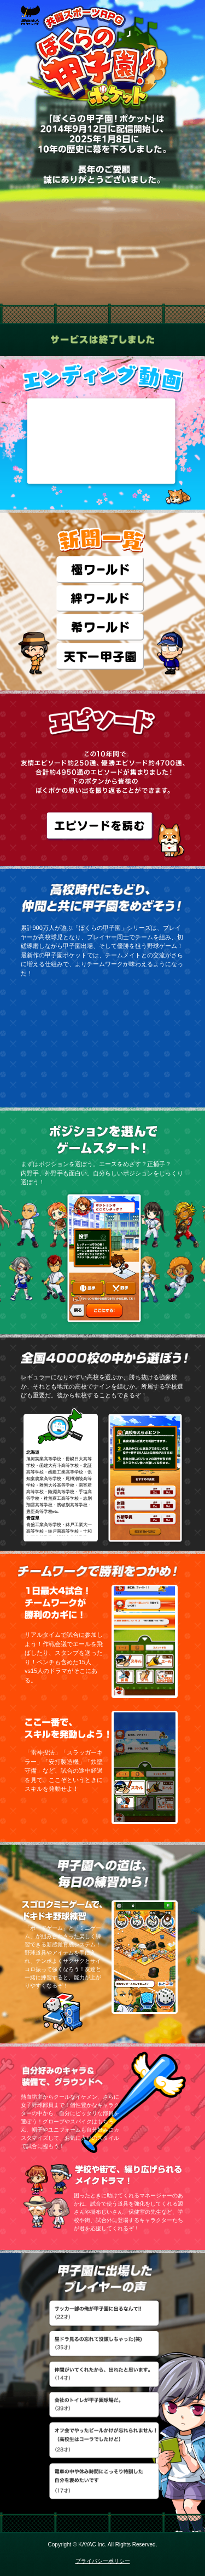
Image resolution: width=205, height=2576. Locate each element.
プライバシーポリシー (102, 2561)
